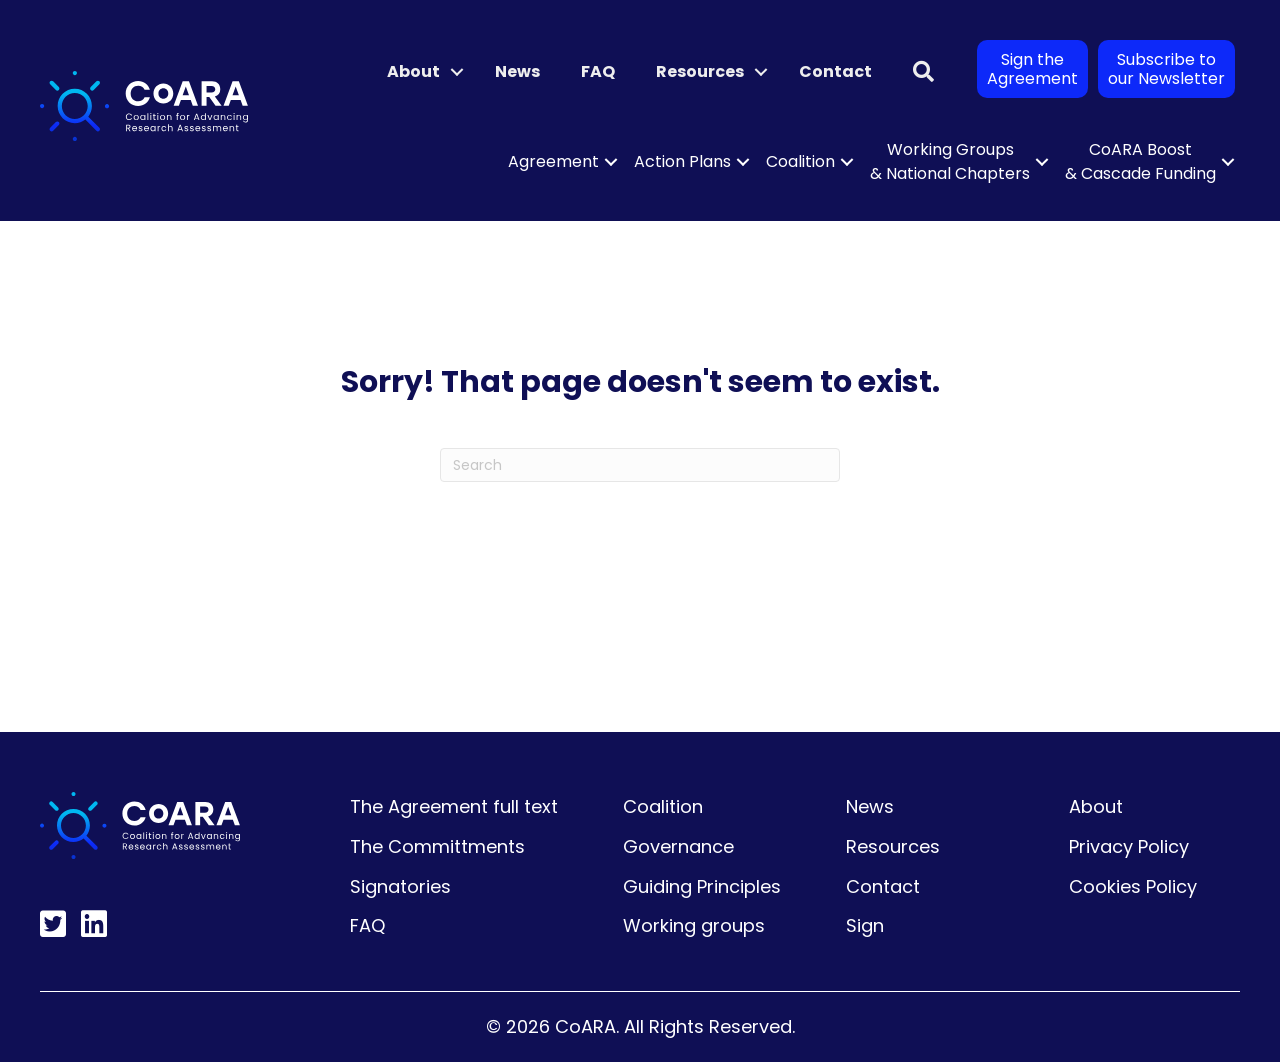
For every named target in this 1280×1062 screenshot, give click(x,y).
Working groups (694, 925)
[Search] (640, 465)
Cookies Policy (1133, 886)
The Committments (437, 846)
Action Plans (682, 161)
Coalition (800, 161)
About (413, 71)
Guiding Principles (702, 886)
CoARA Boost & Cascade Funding (1140, 161)
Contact (835, 71)
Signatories (400, 886)
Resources (700, 71)
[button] (457, 72)
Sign (865, 925)
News (517, 71)
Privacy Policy (1129, 846)
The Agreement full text (454, 806)
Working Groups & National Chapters (950, 161)
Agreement (553, 161)
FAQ (598, 71)
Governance (678, 846)
